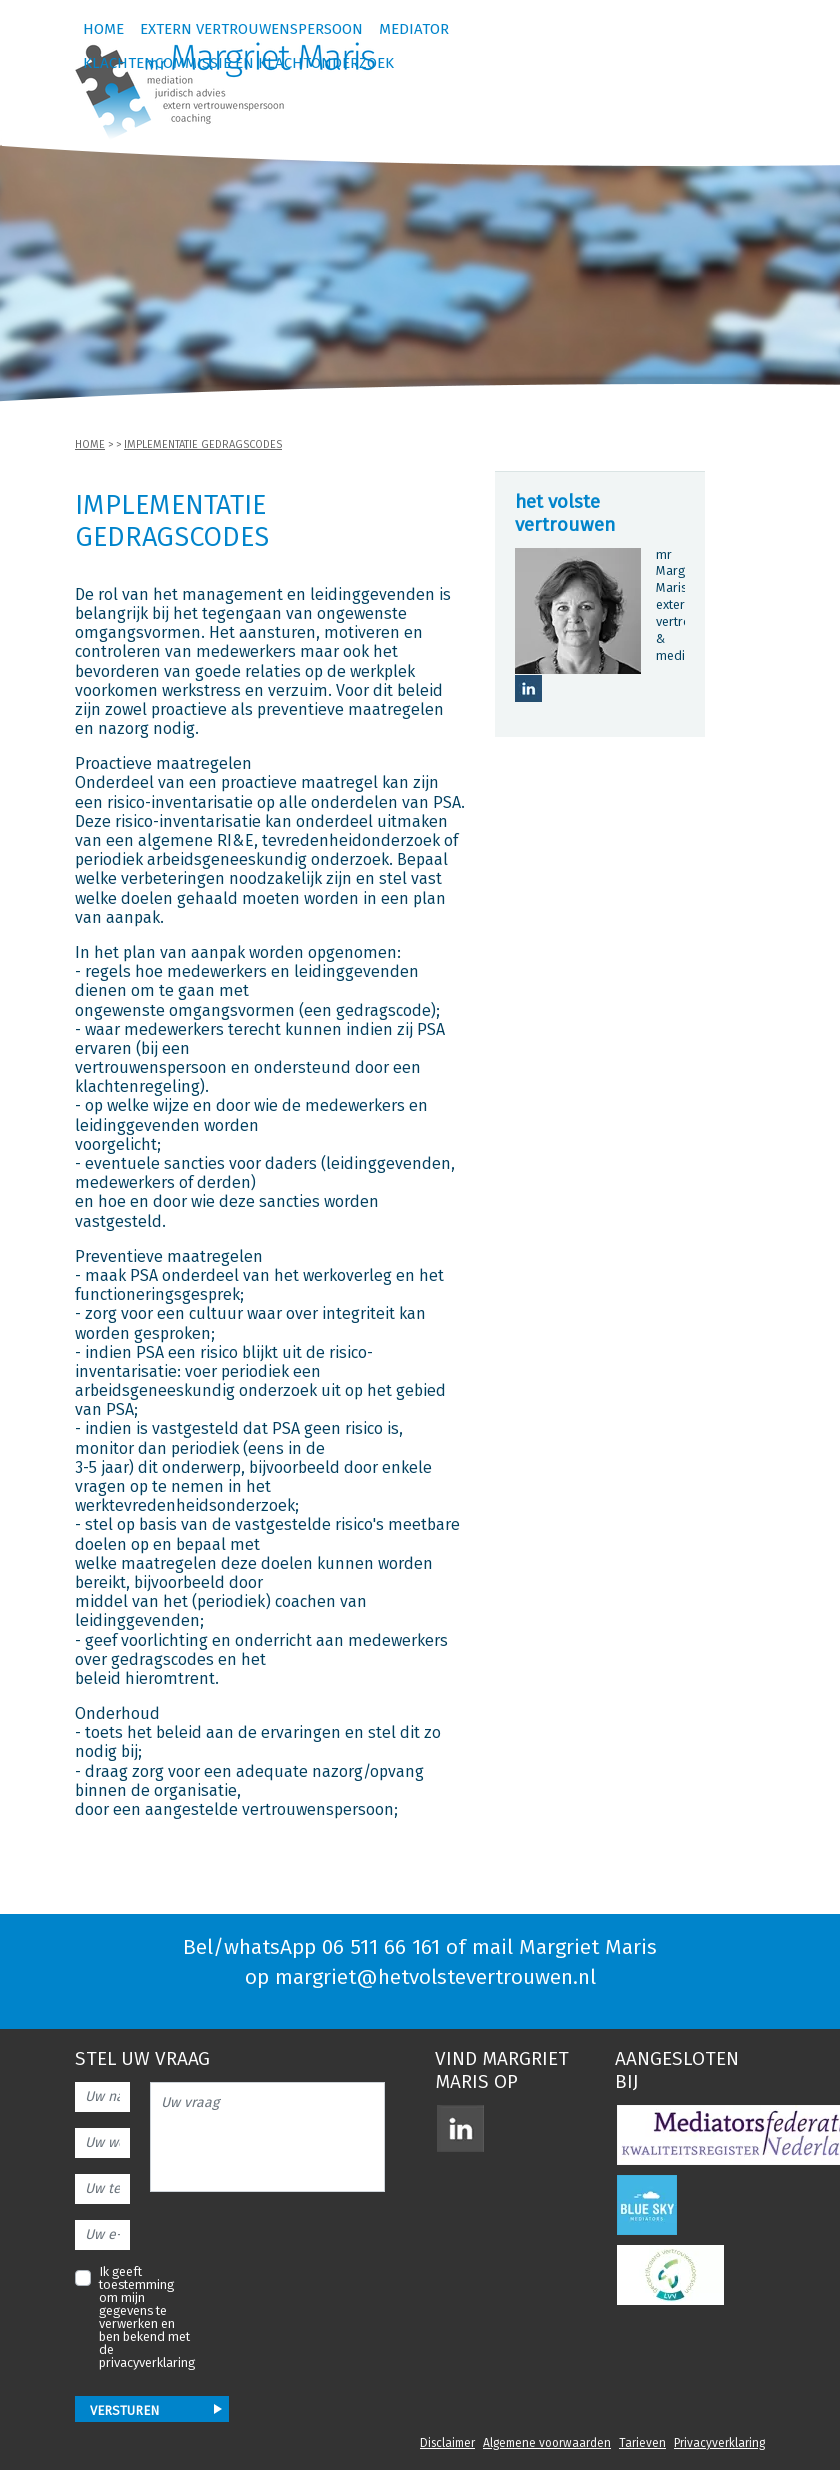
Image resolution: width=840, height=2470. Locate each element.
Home (103, 30)
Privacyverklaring (719, 2443)
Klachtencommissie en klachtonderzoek (238, 64)
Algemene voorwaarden (547, 2443)
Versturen (124, 2411)
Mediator (414, 30)
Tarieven (642, 2443)
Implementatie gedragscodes (203, 445)
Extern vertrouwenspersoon (251, 30)
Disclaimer (447, 2443)
